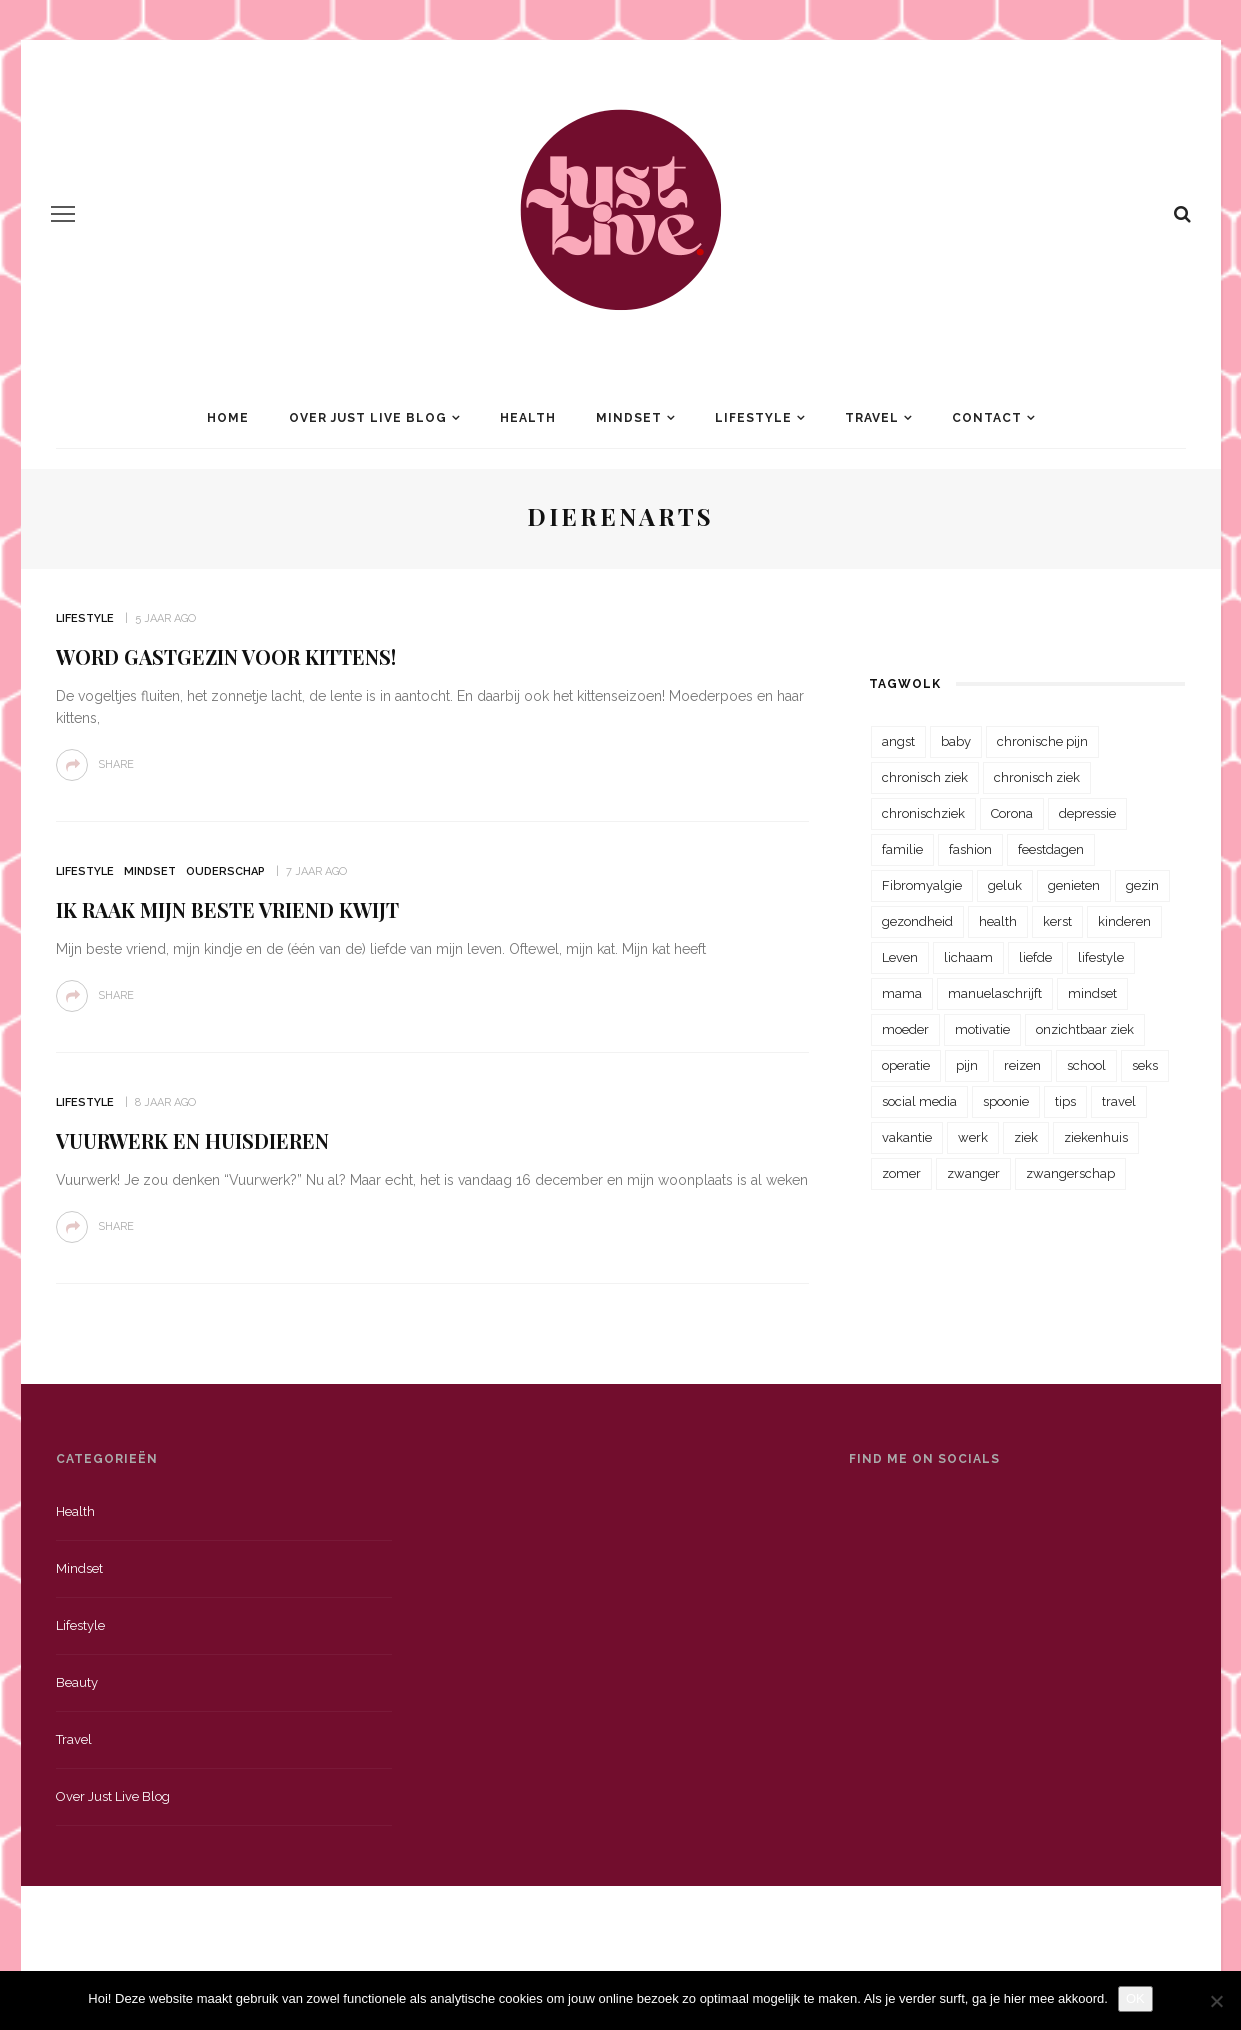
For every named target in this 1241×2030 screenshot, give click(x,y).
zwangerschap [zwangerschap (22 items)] (1070, 1173)
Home (228, 418)
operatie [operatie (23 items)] (906, 1065)
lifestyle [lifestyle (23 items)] (1101, 957)
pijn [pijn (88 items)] (967, 1065)
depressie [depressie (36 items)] (1087, 813)
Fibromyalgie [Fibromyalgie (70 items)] (922, 885)
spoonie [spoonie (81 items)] (1006, 1101)
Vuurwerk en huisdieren (192, 1140)
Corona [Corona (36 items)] (1012, 813)
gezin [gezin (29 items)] (1142, 885)
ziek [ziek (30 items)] (1026, 1137)
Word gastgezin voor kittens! (226, 656)
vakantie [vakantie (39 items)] (907, 1137)
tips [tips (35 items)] (1065, 1101)
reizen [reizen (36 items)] (1022, 1065)
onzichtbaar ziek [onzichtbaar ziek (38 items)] (1085, 1029)
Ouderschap (225, 871)
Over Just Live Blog (368, 418)
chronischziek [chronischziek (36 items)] (923, 813)
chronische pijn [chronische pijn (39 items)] (1042, 741)
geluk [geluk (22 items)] (1005, 885)
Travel (872, 418)
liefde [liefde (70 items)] (1035, 957)
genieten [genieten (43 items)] (1074, 885)
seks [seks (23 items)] (1145, 1065)
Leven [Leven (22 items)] (900, 957)
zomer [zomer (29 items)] (901, 1173)
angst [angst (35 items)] (898, 741)
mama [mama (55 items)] (902, 993)
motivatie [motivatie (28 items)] (982, 1029)
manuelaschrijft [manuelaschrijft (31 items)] (995, 993)
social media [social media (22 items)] (919, 1101)
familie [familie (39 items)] (902, 849)
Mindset (629, 418)
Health (528, 418)
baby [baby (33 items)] (956, 741)
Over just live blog (113, 1796)
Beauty (77, 1682)
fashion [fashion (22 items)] (970, 849)
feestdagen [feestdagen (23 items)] (1051, 849)
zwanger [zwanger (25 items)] (973, 1173)
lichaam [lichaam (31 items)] (968, 957)
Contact (987, 418)
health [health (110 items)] (998, 921)
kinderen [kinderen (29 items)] (1124, 921)
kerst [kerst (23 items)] (1057, 921)
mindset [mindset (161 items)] (1092, 993)
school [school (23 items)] (1086, 1065)
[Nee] (1216, 2001)
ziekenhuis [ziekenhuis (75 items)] (1096, 1137)
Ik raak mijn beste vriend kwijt (227, 909)
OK (1135, 1998)
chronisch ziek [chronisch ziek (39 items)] (1037, 777)
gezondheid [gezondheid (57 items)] (917, 921)
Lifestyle (753, 418)
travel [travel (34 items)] (1119, 1101)
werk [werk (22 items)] (973, 1137)
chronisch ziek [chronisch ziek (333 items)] (925, 777)
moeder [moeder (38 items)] (905, 1029)
